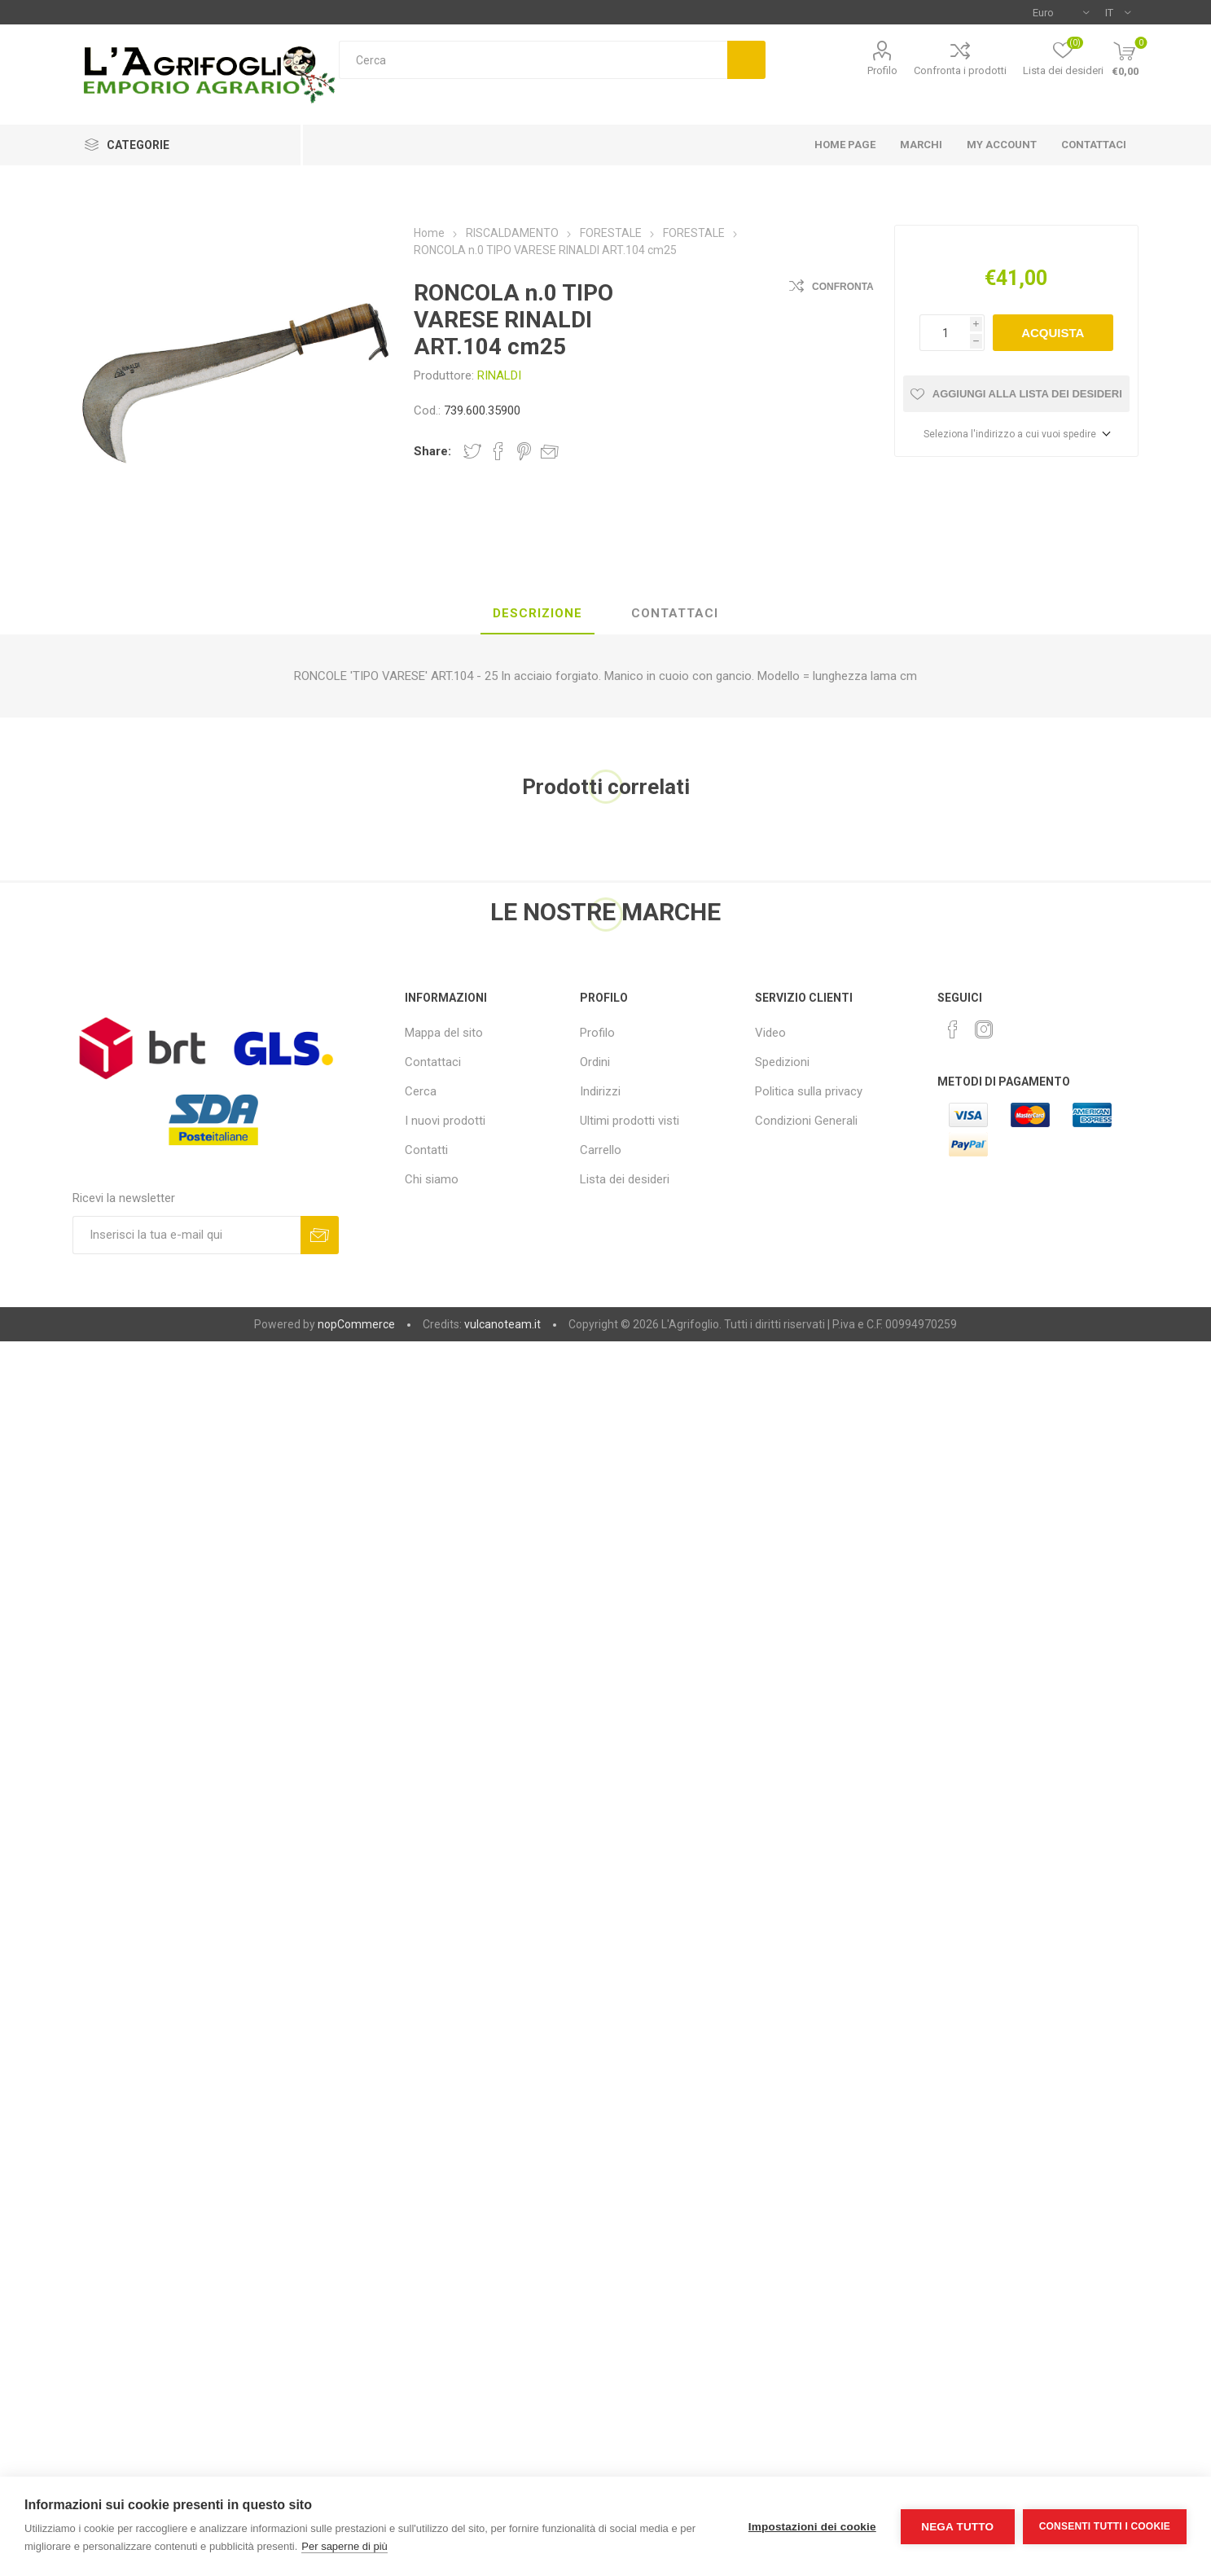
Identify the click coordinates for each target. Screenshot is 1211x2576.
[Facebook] (953, 1029)
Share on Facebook (498, 451)
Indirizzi (600, 1091)
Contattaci (433, 1062)
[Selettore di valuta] (1061, 12)
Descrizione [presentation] (537, 613)
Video (770, 1032)
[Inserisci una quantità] (944, 332)
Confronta (843, 286)
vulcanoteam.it (502, 1324)
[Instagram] (984, 1029)
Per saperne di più (344, 2546)
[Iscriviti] (186, 1235)
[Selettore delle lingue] (1117, 12)
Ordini (595, 1062)
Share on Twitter (472, 451)
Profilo (882, 70)
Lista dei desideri (624, 1179)
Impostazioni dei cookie (812, 2527)
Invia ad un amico (550, 451)
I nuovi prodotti (445, 1120)
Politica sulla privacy (808, 1091)
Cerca (746, 60)
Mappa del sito (444, 1032)
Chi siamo (432, 1179)
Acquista (1052, 333)
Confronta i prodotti (960, 70)
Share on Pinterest (524, 451)
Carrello (600, 1150)
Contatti (426, 1150)
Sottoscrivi (320, 1235)
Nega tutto (957, 2527)
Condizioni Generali (806, 1120)
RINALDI (499, 375)
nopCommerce (356, 1324)
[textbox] (532, 60)
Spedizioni (782, 1062)
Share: (432, 451)
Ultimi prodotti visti (629, 1120)
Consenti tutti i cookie (1104, 2526)
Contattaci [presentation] (674, 613)
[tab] (537, 614)
